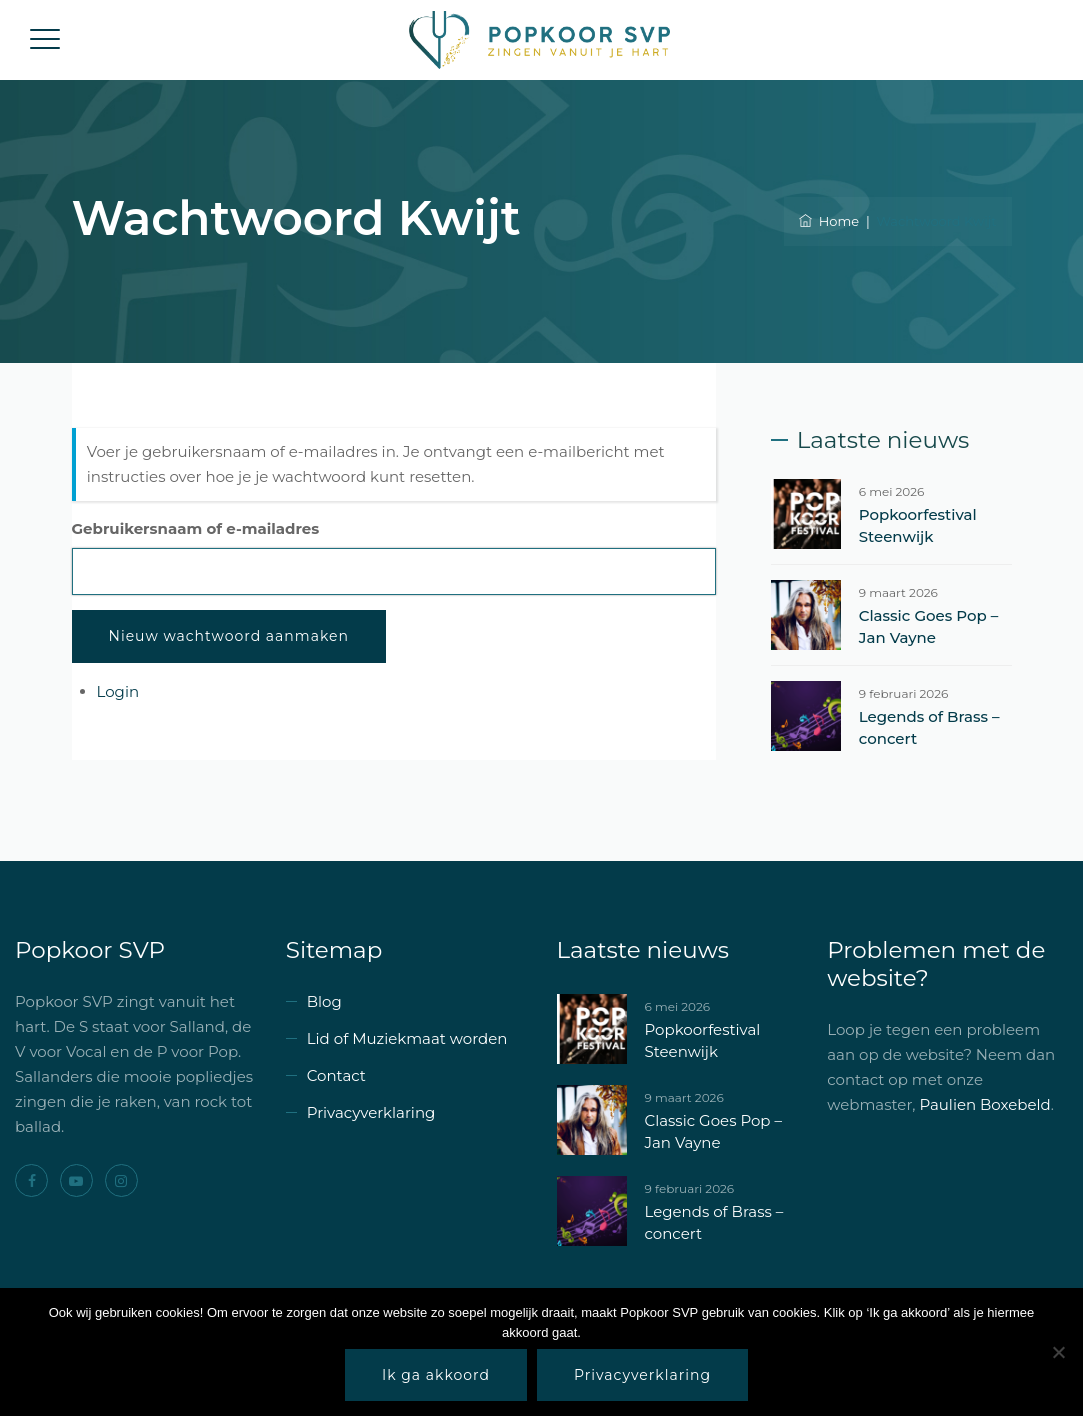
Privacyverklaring (371, 1112)
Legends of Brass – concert (929, 727)
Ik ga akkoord (436, 1375)
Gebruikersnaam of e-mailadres (196, 528)
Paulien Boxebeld (984, 1104)
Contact (336, 1075)
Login (118, 691)
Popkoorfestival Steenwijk (918, 525)
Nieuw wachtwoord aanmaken (229, 636)
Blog (324, 1001)
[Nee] (1058, 1352)
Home (829, 221)
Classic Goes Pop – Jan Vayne (928, 626)
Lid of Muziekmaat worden (407, 1038)
